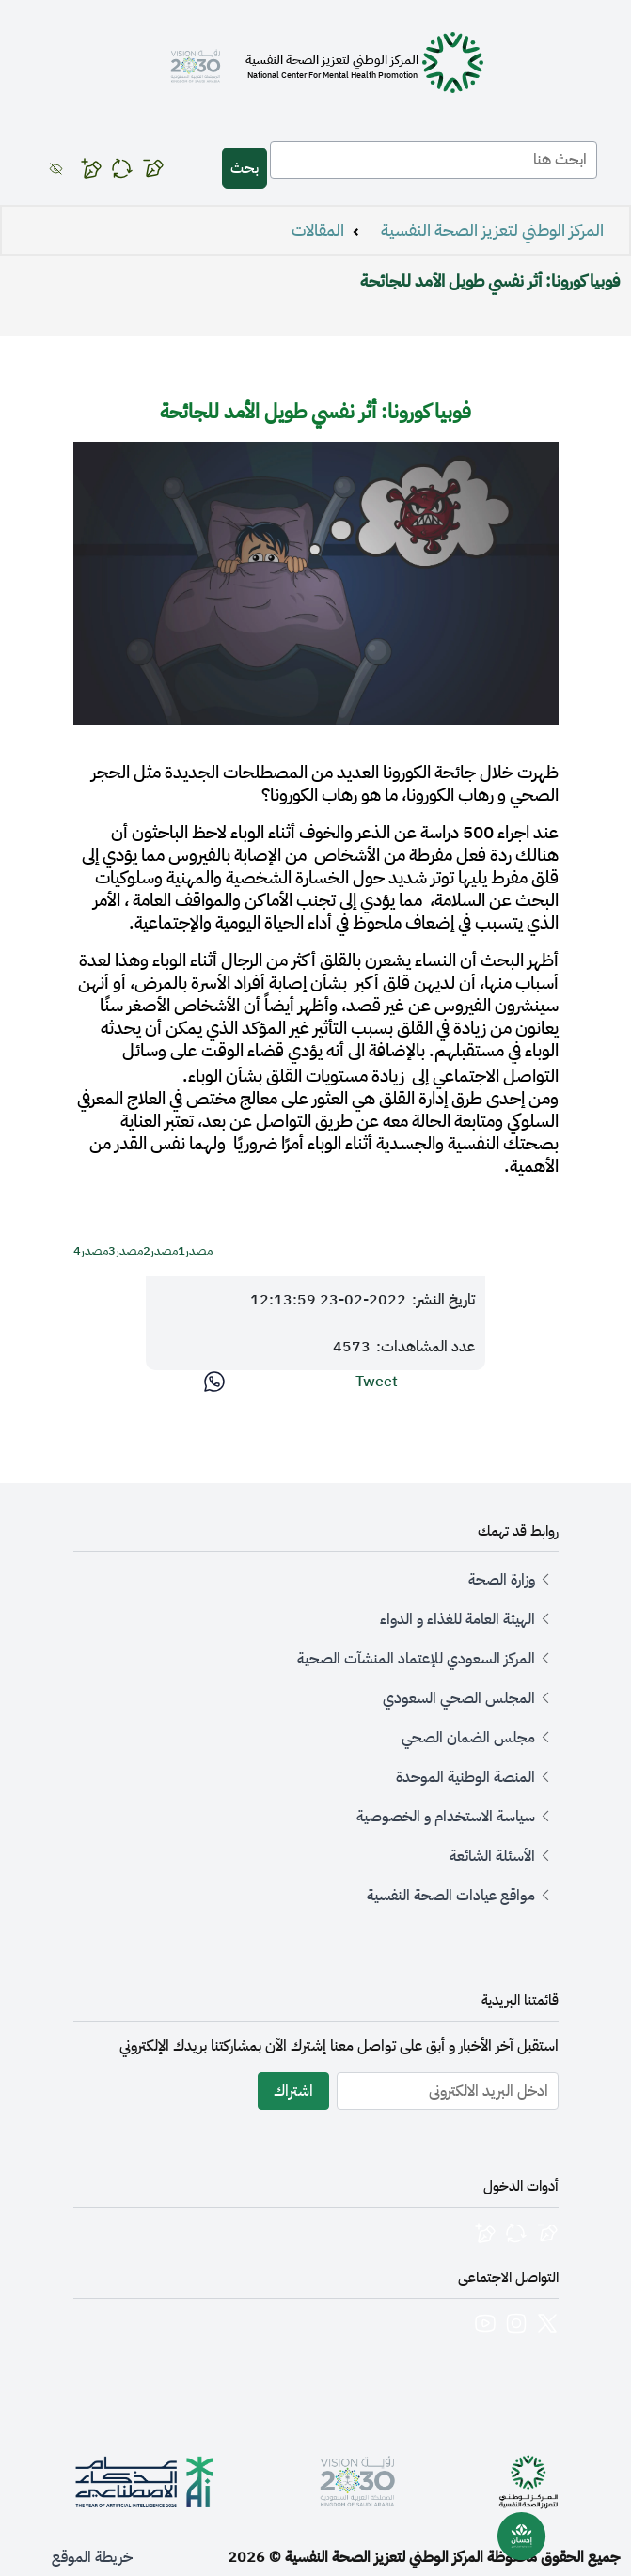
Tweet (376, 1381)
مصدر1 (195, 1250)
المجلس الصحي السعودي (459, 1698)
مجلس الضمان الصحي (468, 1737)
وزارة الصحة (501, 1580)
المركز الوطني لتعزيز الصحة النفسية (492, 230)
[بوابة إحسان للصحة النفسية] (521, 2536)
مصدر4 (90, 1250)
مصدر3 (125, 1250)
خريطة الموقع (92, 2557)
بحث (244, 168)
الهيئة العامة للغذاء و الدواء (457, 1619)
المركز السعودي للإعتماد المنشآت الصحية (416, 1658)
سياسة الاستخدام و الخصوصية (445, 1816)
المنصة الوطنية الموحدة (465, 1777)
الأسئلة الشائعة (492, 1856)
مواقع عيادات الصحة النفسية (451, 1895)
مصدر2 (160, 1250)
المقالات (318, 230)
